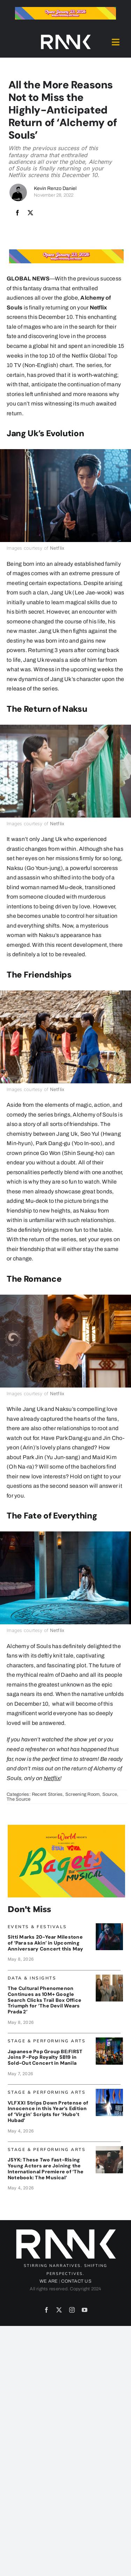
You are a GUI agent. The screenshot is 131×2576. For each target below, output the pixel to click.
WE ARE (48, 2281)
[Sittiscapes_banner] (109, 1926)
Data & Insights (32, 1978)
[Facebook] (17, 213)
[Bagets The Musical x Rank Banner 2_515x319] (66, 1827)
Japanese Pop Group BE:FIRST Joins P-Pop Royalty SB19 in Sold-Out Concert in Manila (45, 2057)
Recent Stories (47, 1794)
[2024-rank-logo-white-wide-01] (65, 36)
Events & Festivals (37, 1926)
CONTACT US (76, 2281)
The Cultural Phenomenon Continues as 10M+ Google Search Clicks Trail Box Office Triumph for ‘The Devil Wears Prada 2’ (44, 2000)
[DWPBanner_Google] (109, 1977)
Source (109, 1794)
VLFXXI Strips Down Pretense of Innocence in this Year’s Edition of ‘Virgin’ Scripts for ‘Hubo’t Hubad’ (48, 2111)
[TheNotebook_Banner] (109, 2149)
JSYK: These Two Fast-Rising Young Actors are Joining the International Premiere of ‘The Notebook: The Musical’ (45, 2168)
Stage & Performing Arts (47, 2040)
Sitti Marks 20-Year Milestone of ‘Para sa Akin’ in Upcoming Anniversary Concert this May (45, 1943)
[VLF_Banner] (109, 2091)
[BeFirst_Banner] (109, 2040)
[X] (30, 213)
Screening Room (82, 1794)
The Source (18, 1799)
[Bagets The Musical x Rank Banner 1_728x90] (65, 10)
